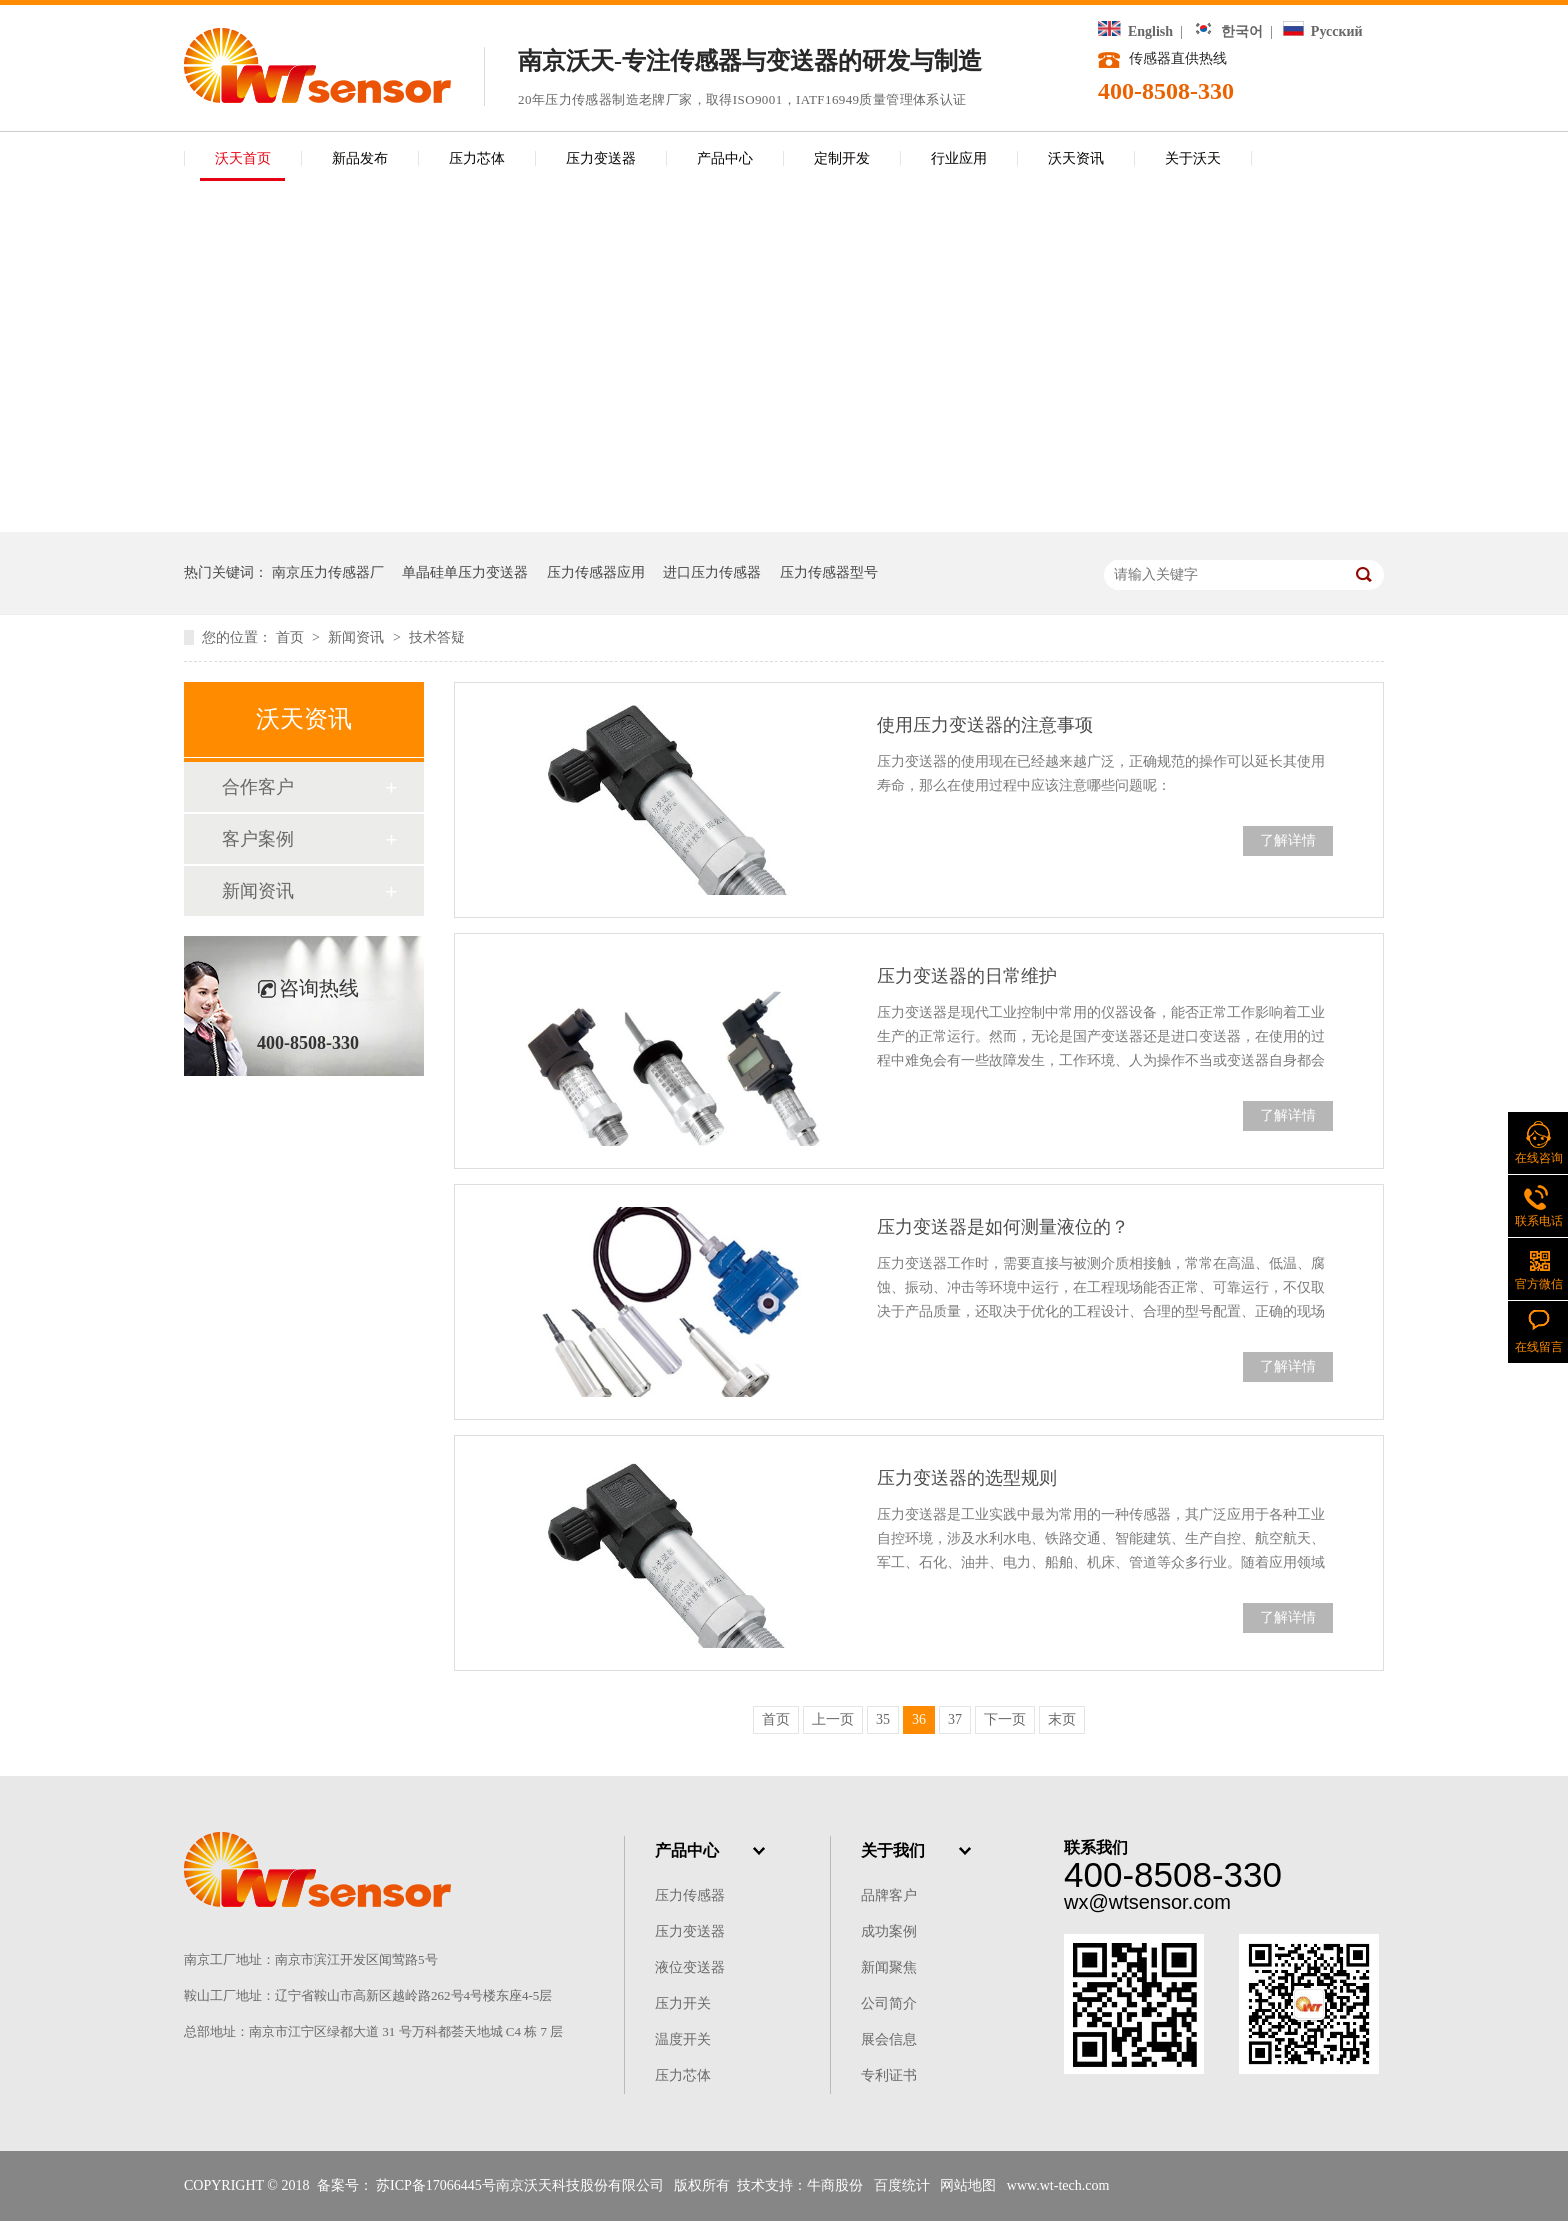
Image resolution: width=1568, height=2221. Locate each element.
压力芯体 (477, 158)
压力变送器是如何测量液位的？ (1003, 1227)
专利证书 (889, 2075)
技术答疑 (437, 637)
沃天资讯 (1076, 158)
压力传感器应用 (596, 572)
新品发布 (360, 158)
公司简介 (889, 2003)
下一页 (1005, 1719)
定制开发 (842, 158)
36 (919, 1719)
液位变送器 (690, 1967)
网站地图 (968, 2185)
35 (883, 1719)
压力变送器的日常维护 (967, 976)
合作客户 (258, 787)
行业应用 (959, 158)
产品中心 (725, 158)
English (1135, 31)
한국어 (1228, 31)
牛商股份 (835, 2185)
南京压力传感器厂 (328, 572)
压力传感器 (690, 1895)
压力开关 (683, 2003)
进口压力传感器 (712, 572)
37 (955, 1719)
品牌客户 (889, 1895)
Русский (1322, 31)
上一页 (833, 1719)
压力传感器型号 (829, 572)
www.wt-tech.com (1058, 2185)
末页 (1062, 1719)
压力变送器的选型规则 (967, 1478)
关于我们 (893, 1850)
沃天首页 (243, 158)
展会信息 (889, 2039)
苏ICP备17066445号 (436, 2185)
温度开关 (683, 2039)
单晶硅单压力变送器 (465, 572)
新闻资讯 (358, 637)
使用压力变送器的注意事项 (985, 725)
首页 (292, 637)
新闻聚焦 (889, 1967)
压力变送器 (601, 158)
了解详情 (1288, 840)
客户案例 (258, 839)
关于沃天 (1193, 158)
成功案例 (889, 1931)
